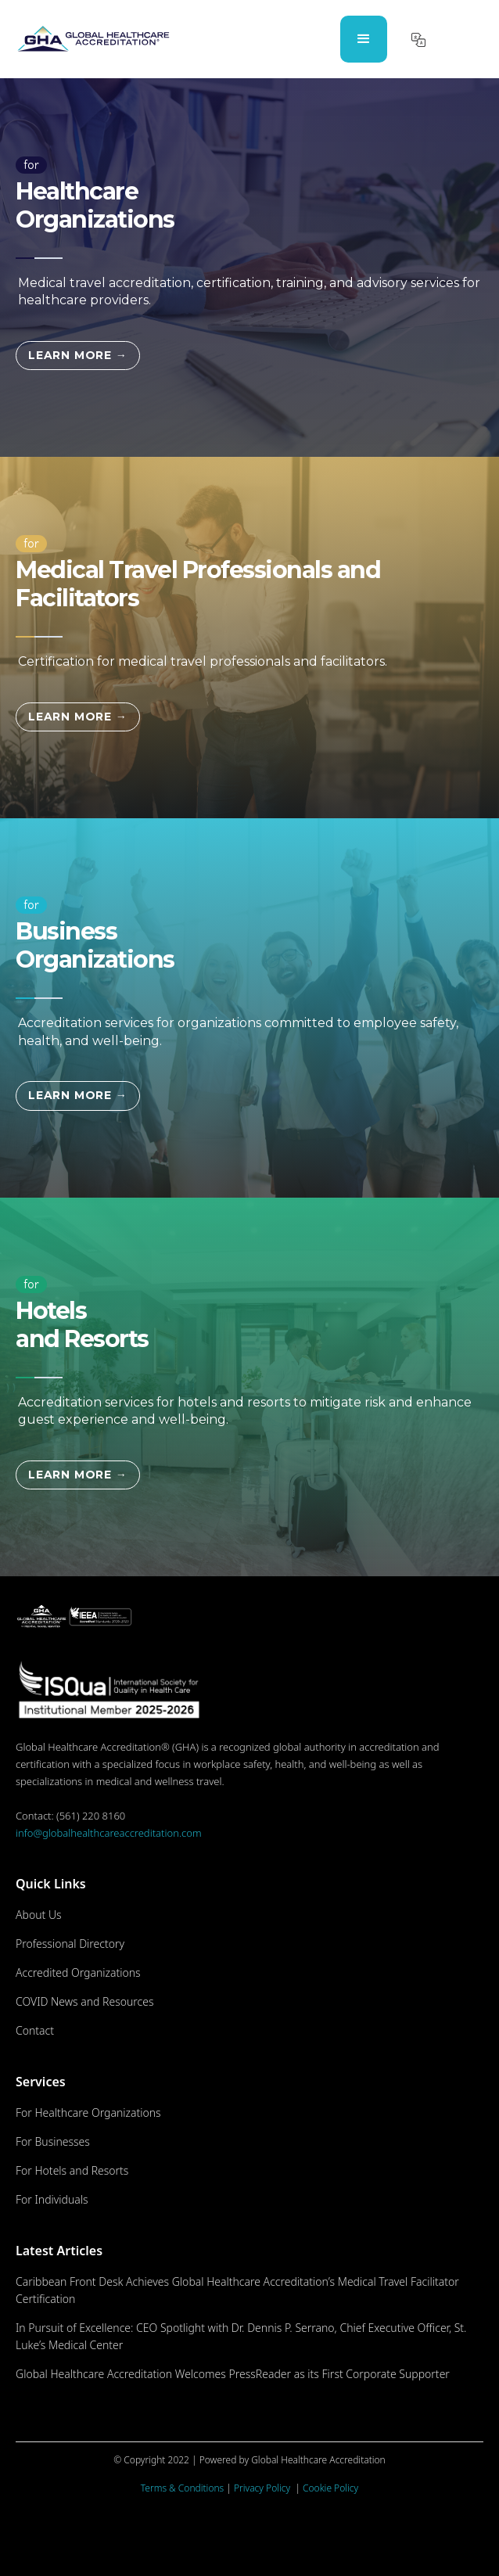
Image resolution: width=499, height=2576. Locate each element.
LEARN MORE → (77, 355)
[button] (363, 39)
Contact (35, 2030)
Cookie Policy (330, 2488)
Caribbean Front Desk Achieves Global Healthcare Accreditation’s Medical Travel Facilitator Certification (237, 2290)
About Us (39, 1914)
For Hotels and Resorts (72, 2170)
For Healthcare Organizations (88, 2112)
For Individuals (52, 2199)
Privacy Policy (263, 2488)
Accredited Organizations (78, 1972)
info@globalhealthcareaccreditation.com (109, 1833)
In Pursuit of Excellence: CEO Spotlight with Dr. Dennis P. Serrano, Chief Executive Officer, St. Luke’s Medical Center (241, 2336)
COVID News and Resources (85, 2001)
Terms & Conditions (182, 2488)
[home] (93, 38)
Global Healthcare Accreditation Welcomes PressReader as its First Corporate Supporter (233, 2373)
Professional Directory (70, 1943)
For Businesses (53, 2141)
